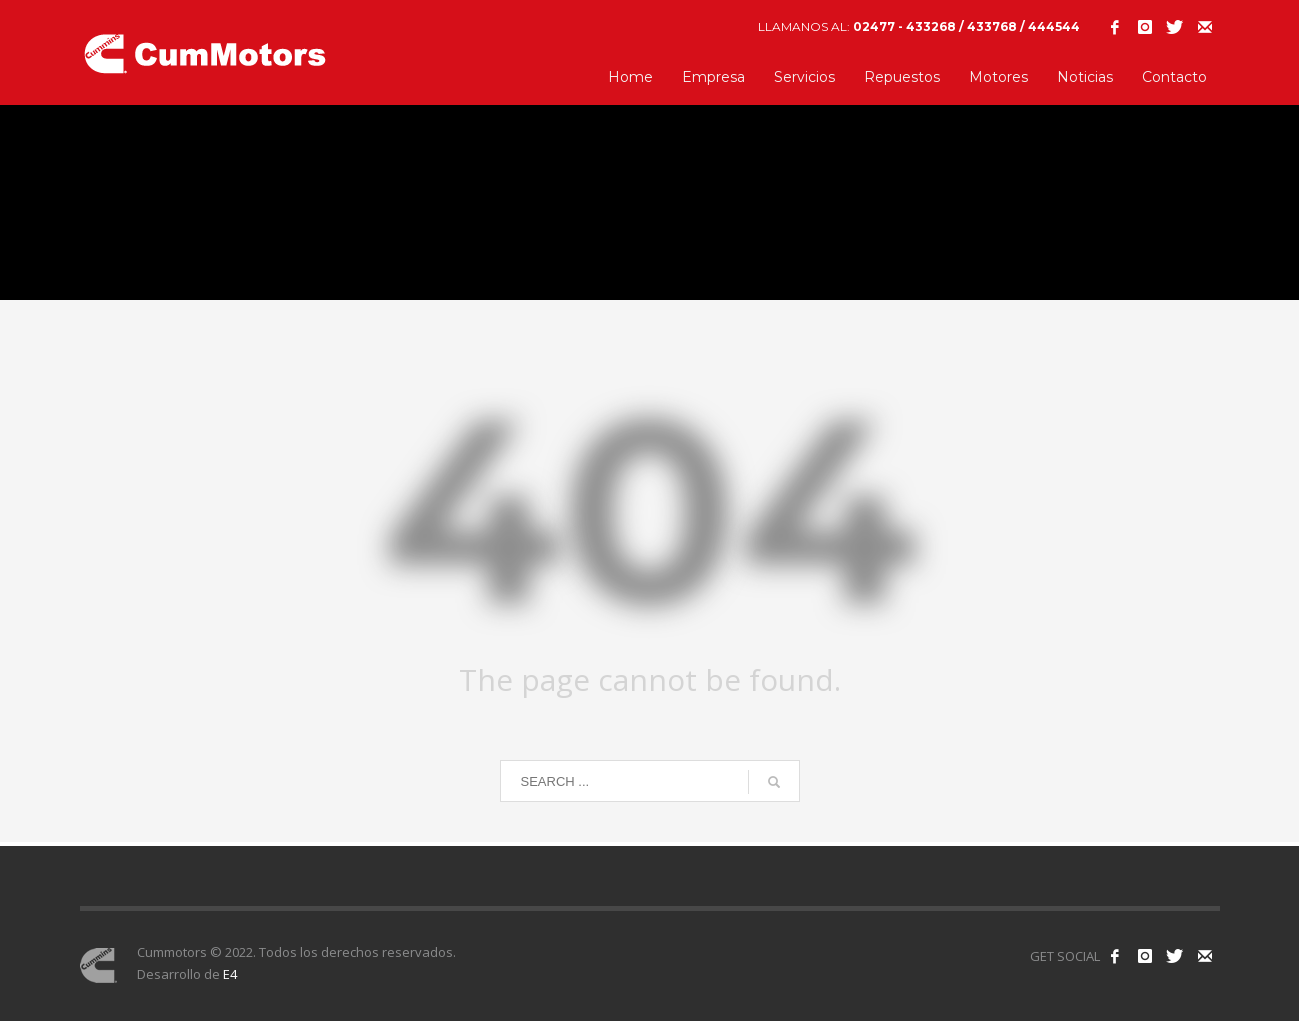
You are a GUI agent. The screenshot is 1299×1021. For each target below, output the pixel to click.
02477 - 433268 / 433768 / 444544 (966, 26)
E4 (230, 974)
